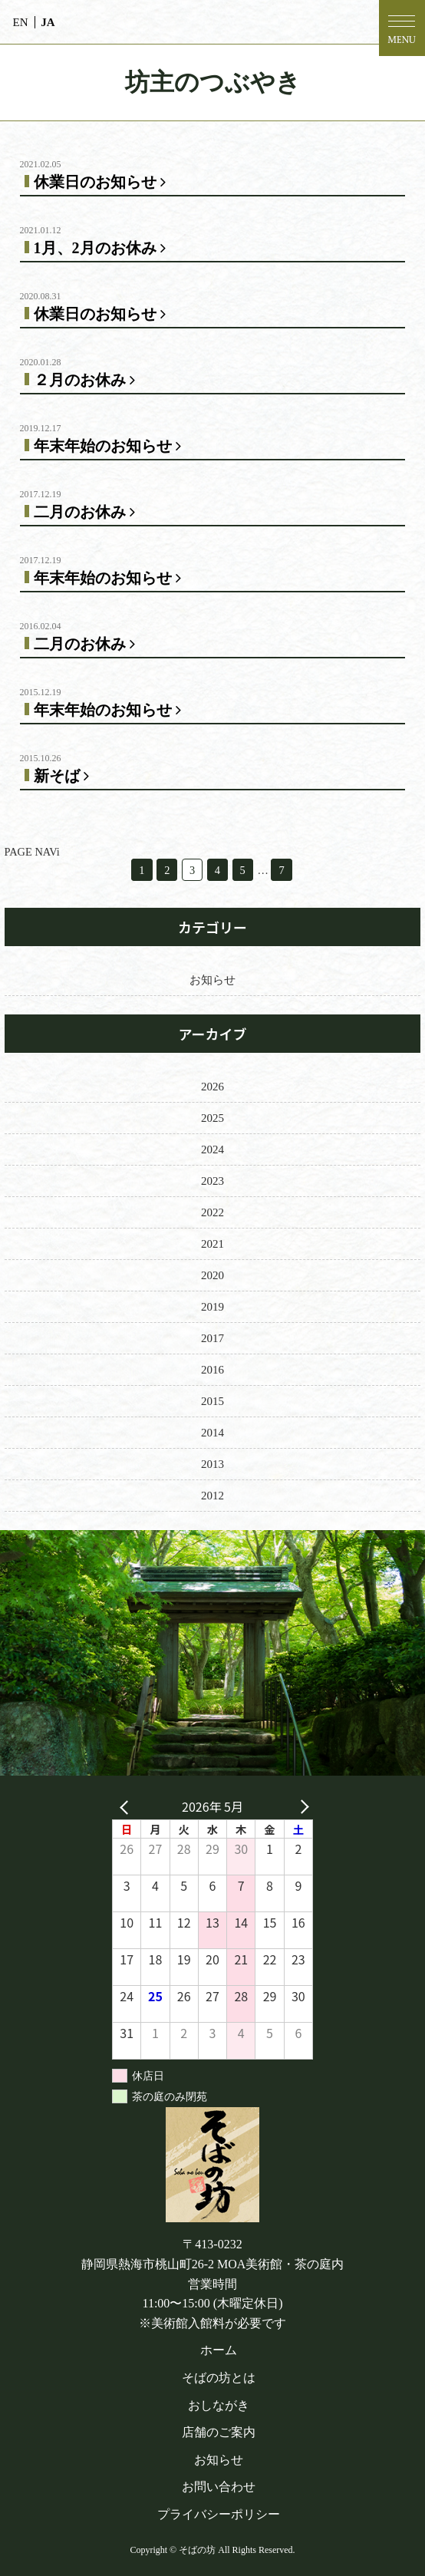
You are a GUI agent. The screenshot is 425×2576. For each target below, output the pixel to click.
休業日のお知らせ (103, 181)
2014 (212, 1433)
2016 (212, 1370)
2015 (212, 1401)
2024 (212, 1149)
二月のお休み (87, 511)
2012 (212, 1495)
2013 (212, 1464)
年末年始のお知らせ (110, 445)
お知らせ (212, 980)
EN (20, 22)
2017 (212, 1338)
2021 (212, 1244)
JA (47, 22)
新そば (64, 775)
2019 (212, 1307)
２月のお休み (87, 379)
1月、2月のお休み (103, 247)
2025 (212, 1118)
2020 (212, 1275)
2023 (212, 1181)
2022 (212, 1212)
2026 (212, 1086)
